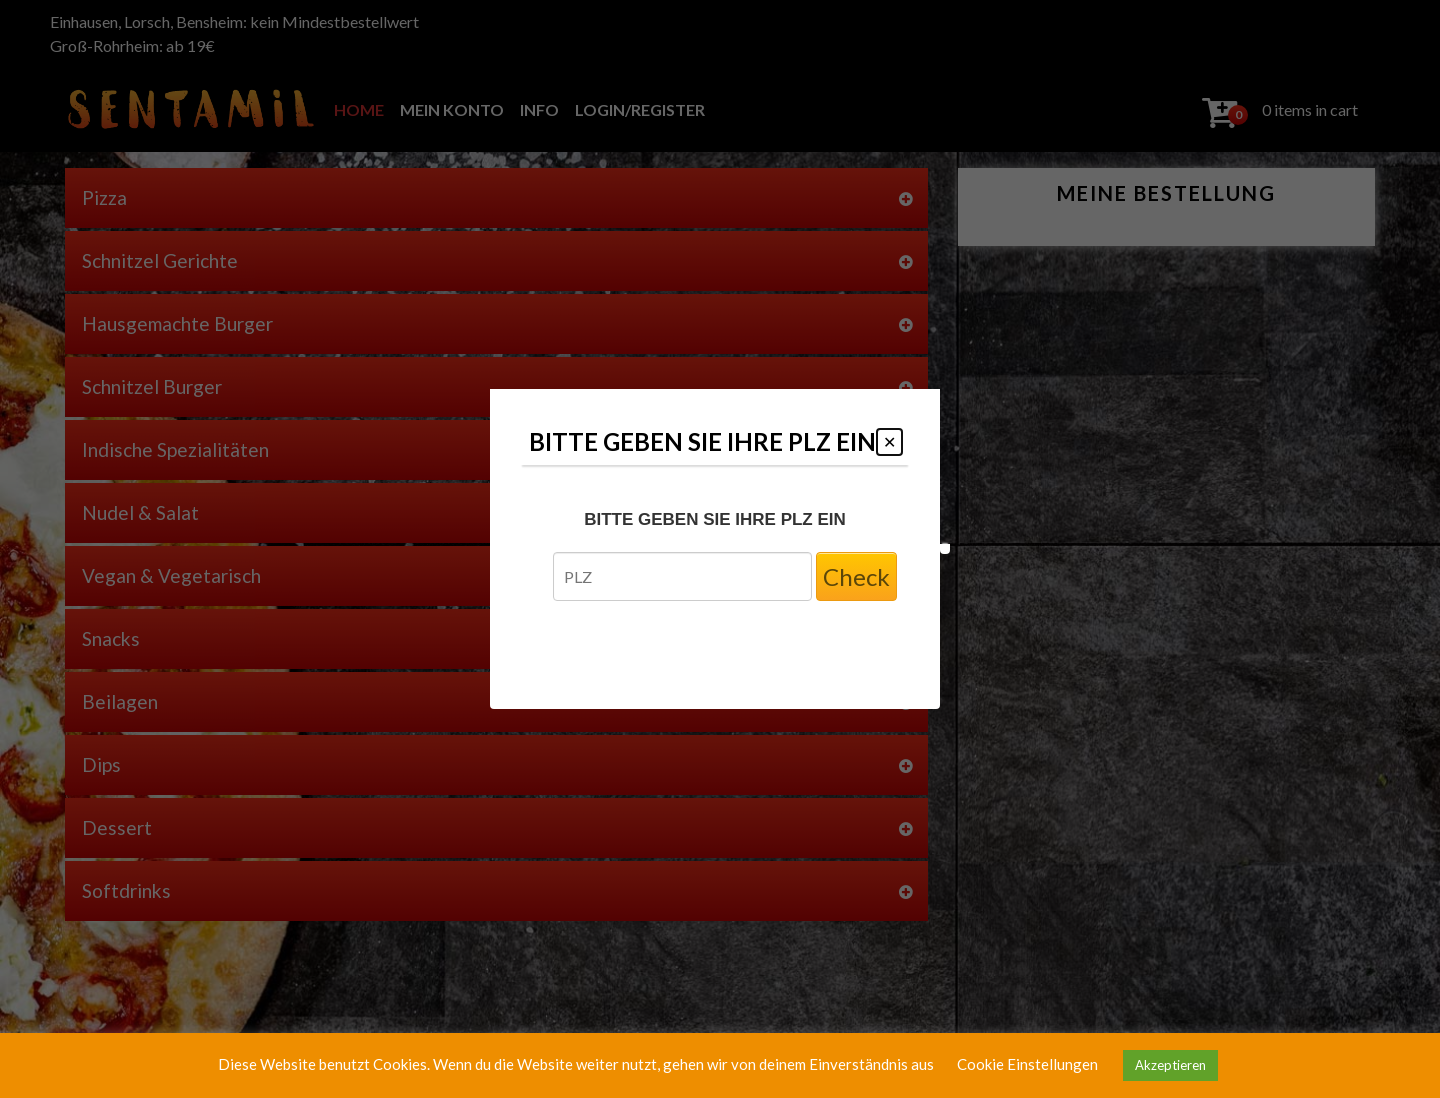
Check (856, 576)
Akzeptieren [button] (1170, 1065)
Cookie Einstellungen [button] (1027, 1064)
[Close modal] (889, 442)
